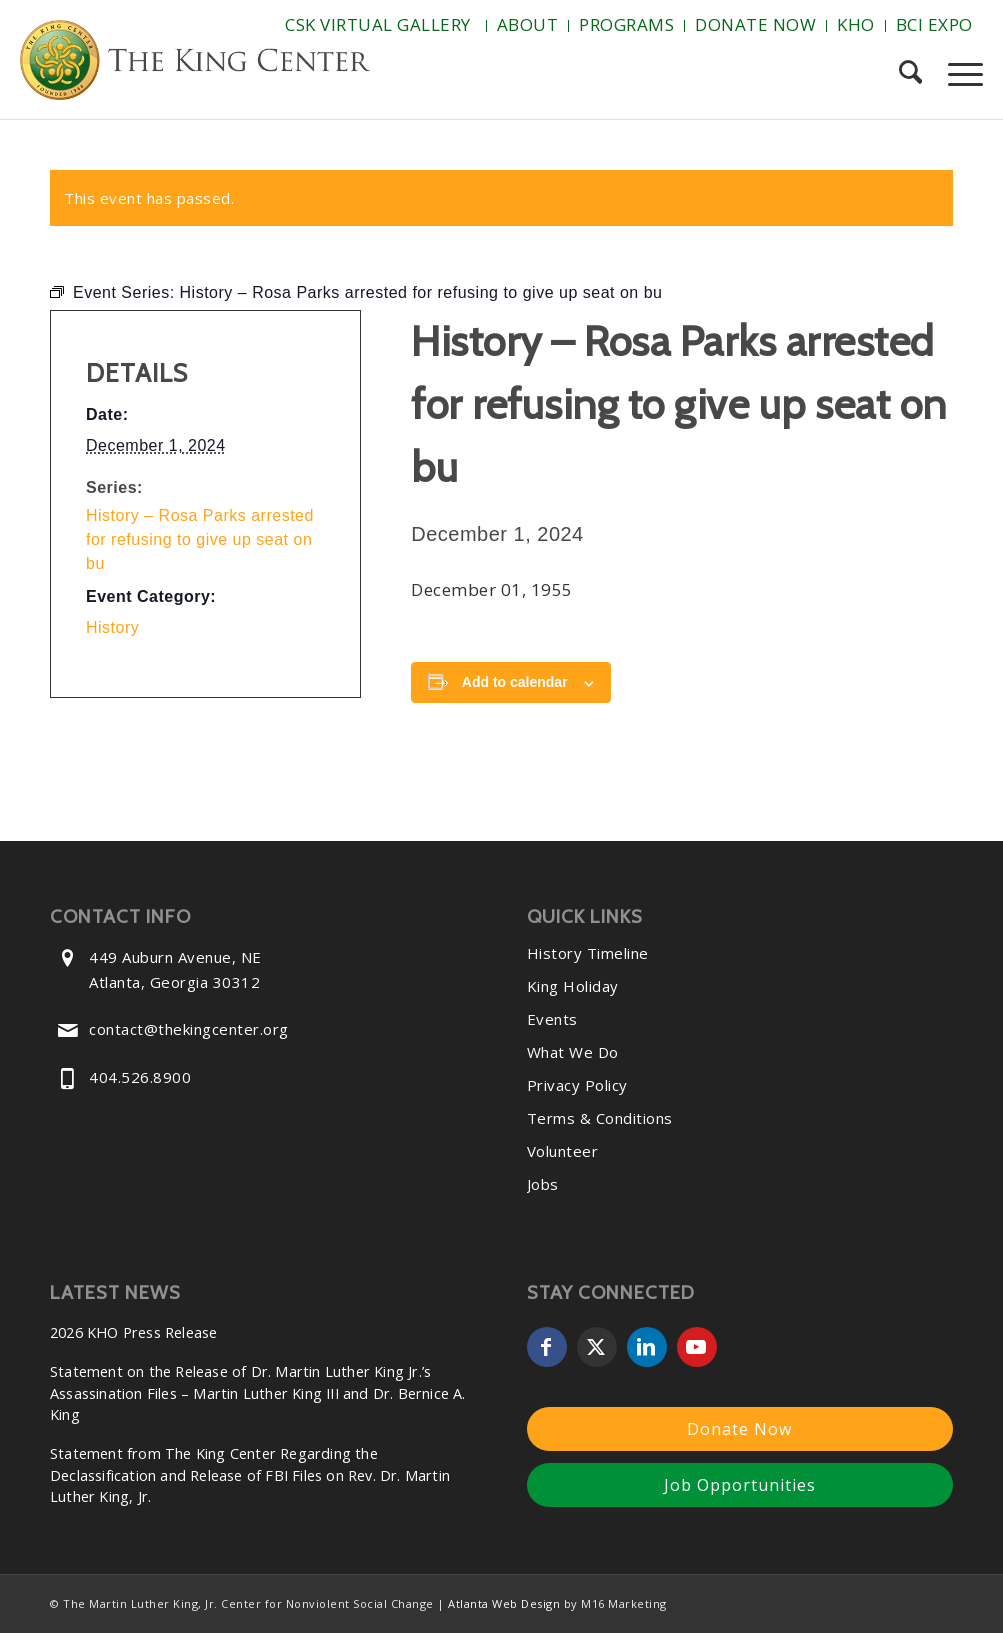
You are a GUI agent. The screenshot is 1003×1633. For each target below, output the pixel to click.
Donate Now (755, 24)
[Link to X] (597, 1347)
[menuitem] (380, 26)
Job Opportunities (740, 1485)
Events (552, 1019)
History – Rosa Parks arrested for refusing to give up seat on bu (200, 539)
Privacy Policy (577, 1085)
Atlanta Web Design (504, 1603)
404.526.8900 (140, 1077)
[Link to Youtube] (697, 1347)
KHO (856, 24)
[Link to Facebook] (547, 1347)
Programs (626, 24)
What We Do (573, 1052)
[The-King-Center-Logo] (195, 64)
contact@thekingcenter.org (189, 1029)
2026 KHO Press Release (133, 1332)
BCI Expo (934, 24)
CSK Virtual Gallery (378, 24)
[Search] (910, 74)
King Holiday (573, 986)
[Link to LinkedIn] (647, 1347)
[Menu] (959, 74)
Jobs (543, 1184)
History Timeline (588, 953)
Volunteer (563, 1151)
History (112, 627)
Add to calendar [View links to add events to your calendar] (515, 682)
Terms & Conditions (600, 1118)
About (528, 24)
